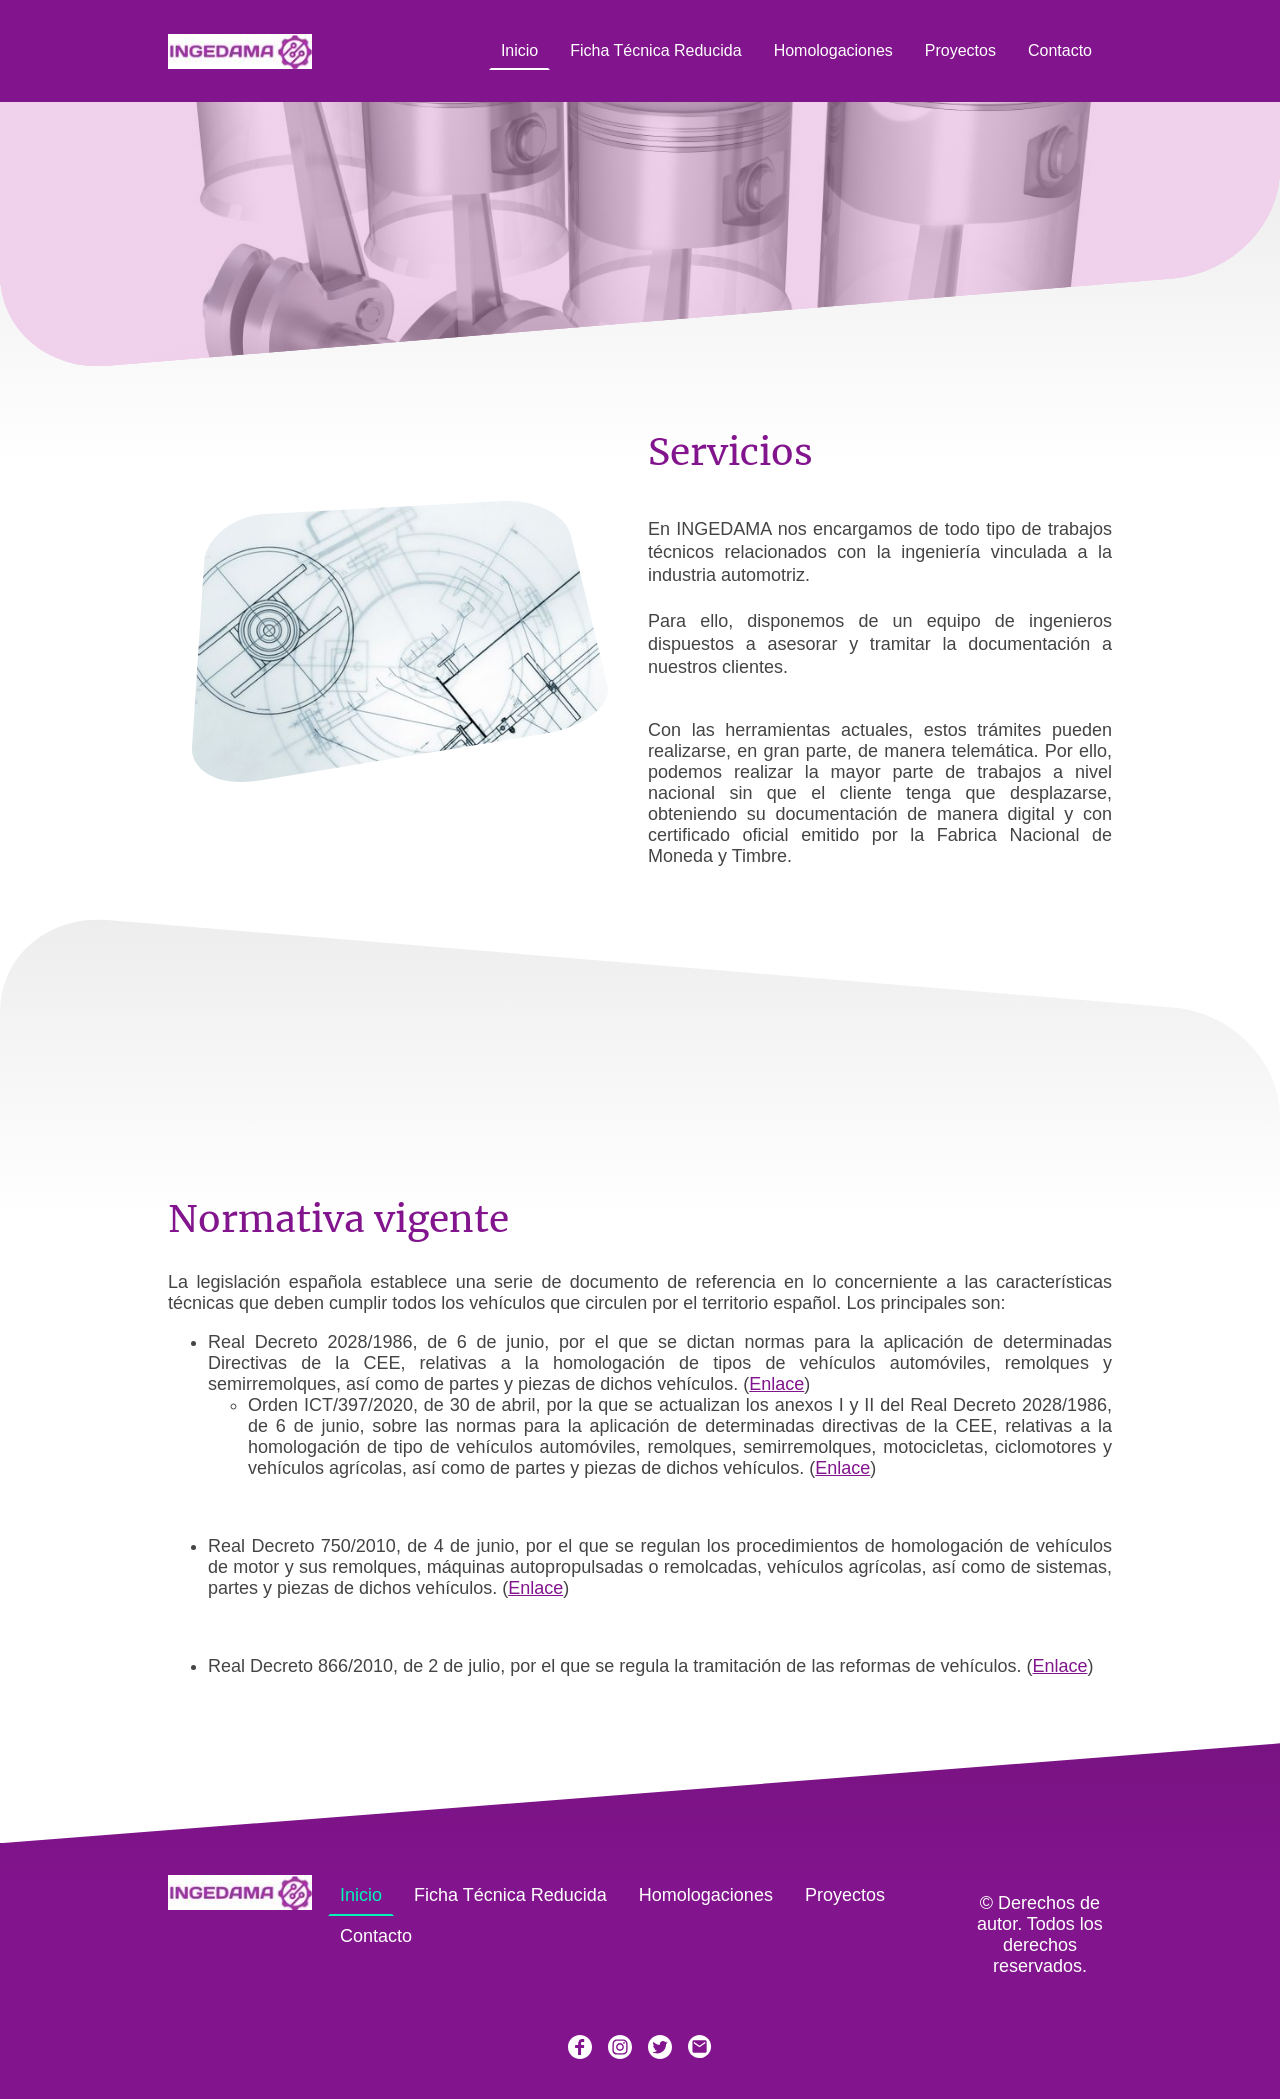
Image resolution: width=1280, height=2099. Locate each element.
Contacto (1060, 50)
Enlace (776, 1384)
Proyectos (960, 50)
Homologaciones (833, 50)
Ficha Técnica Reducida (655, 50)
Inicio (519, 50)
